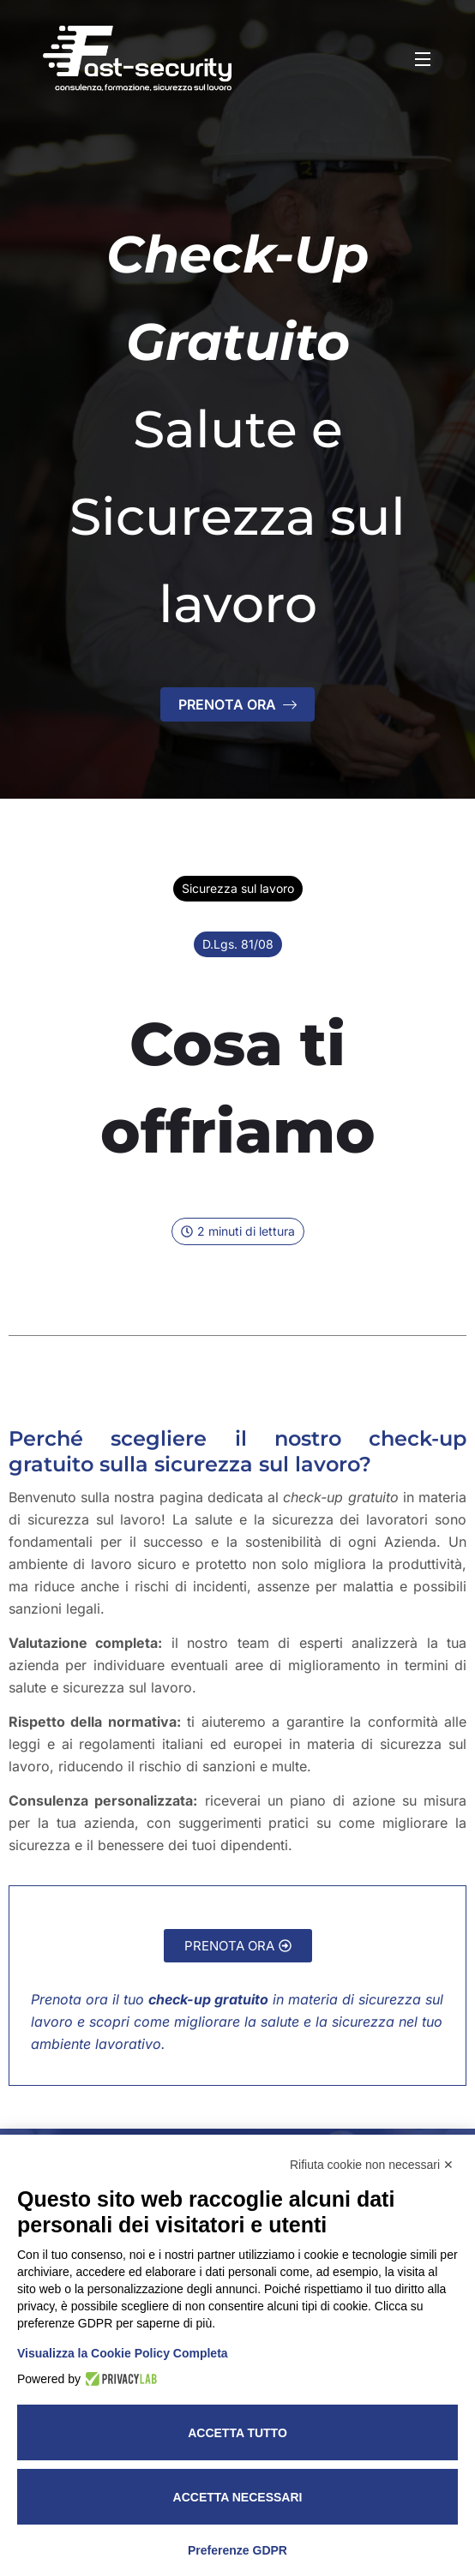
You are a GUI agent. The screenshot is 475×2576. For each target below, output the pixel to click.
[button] (237, 1231)
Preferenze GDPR (237, 2550)
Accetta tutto (237, 2433)
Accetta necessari (238, 2497)
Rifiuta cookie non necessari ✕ (372, 2165)
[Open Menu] (423, 58)
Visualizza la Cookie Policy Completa (122, 2353)
